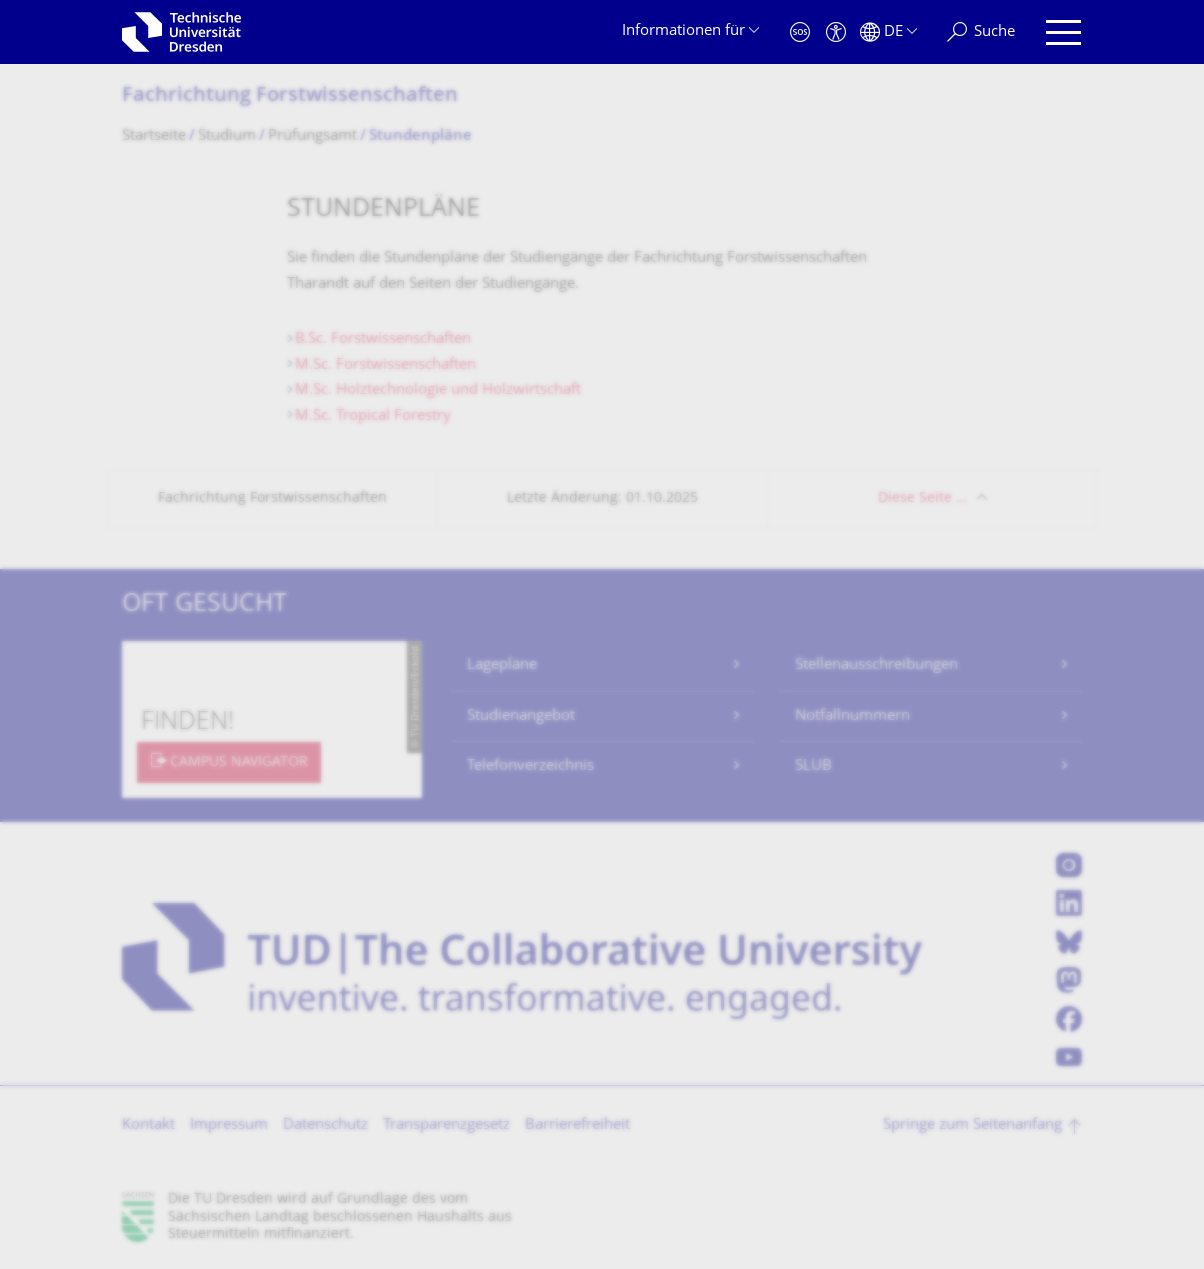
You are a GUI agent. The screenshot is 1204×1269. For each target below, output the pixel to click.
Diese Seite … (922, 498)
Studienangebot (521, 716)
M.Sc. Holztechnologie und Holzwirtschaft (438, 390)
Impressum (229, 1125)
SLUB (813, 766)
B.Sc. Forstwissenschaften (383, 339)
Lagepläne (502, 665)
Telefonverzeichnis (530, 766)
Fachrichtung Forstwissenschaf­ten (290, 96)
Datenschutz (325, 1125)
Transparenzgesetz (446, 1125)
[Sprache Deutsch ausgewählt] (888, 32)
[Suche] (981, 32)
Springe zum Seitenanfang (972, 1125)
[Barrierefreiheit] (836, 32)
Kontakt (148, 1125)
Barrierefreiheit (577, 1125)
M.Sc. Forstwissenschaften (385, 365)
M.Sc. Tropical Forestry (373, 416)
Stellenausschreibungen (876, 665)
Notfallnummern (852, 716)
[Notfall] (800, 32)
